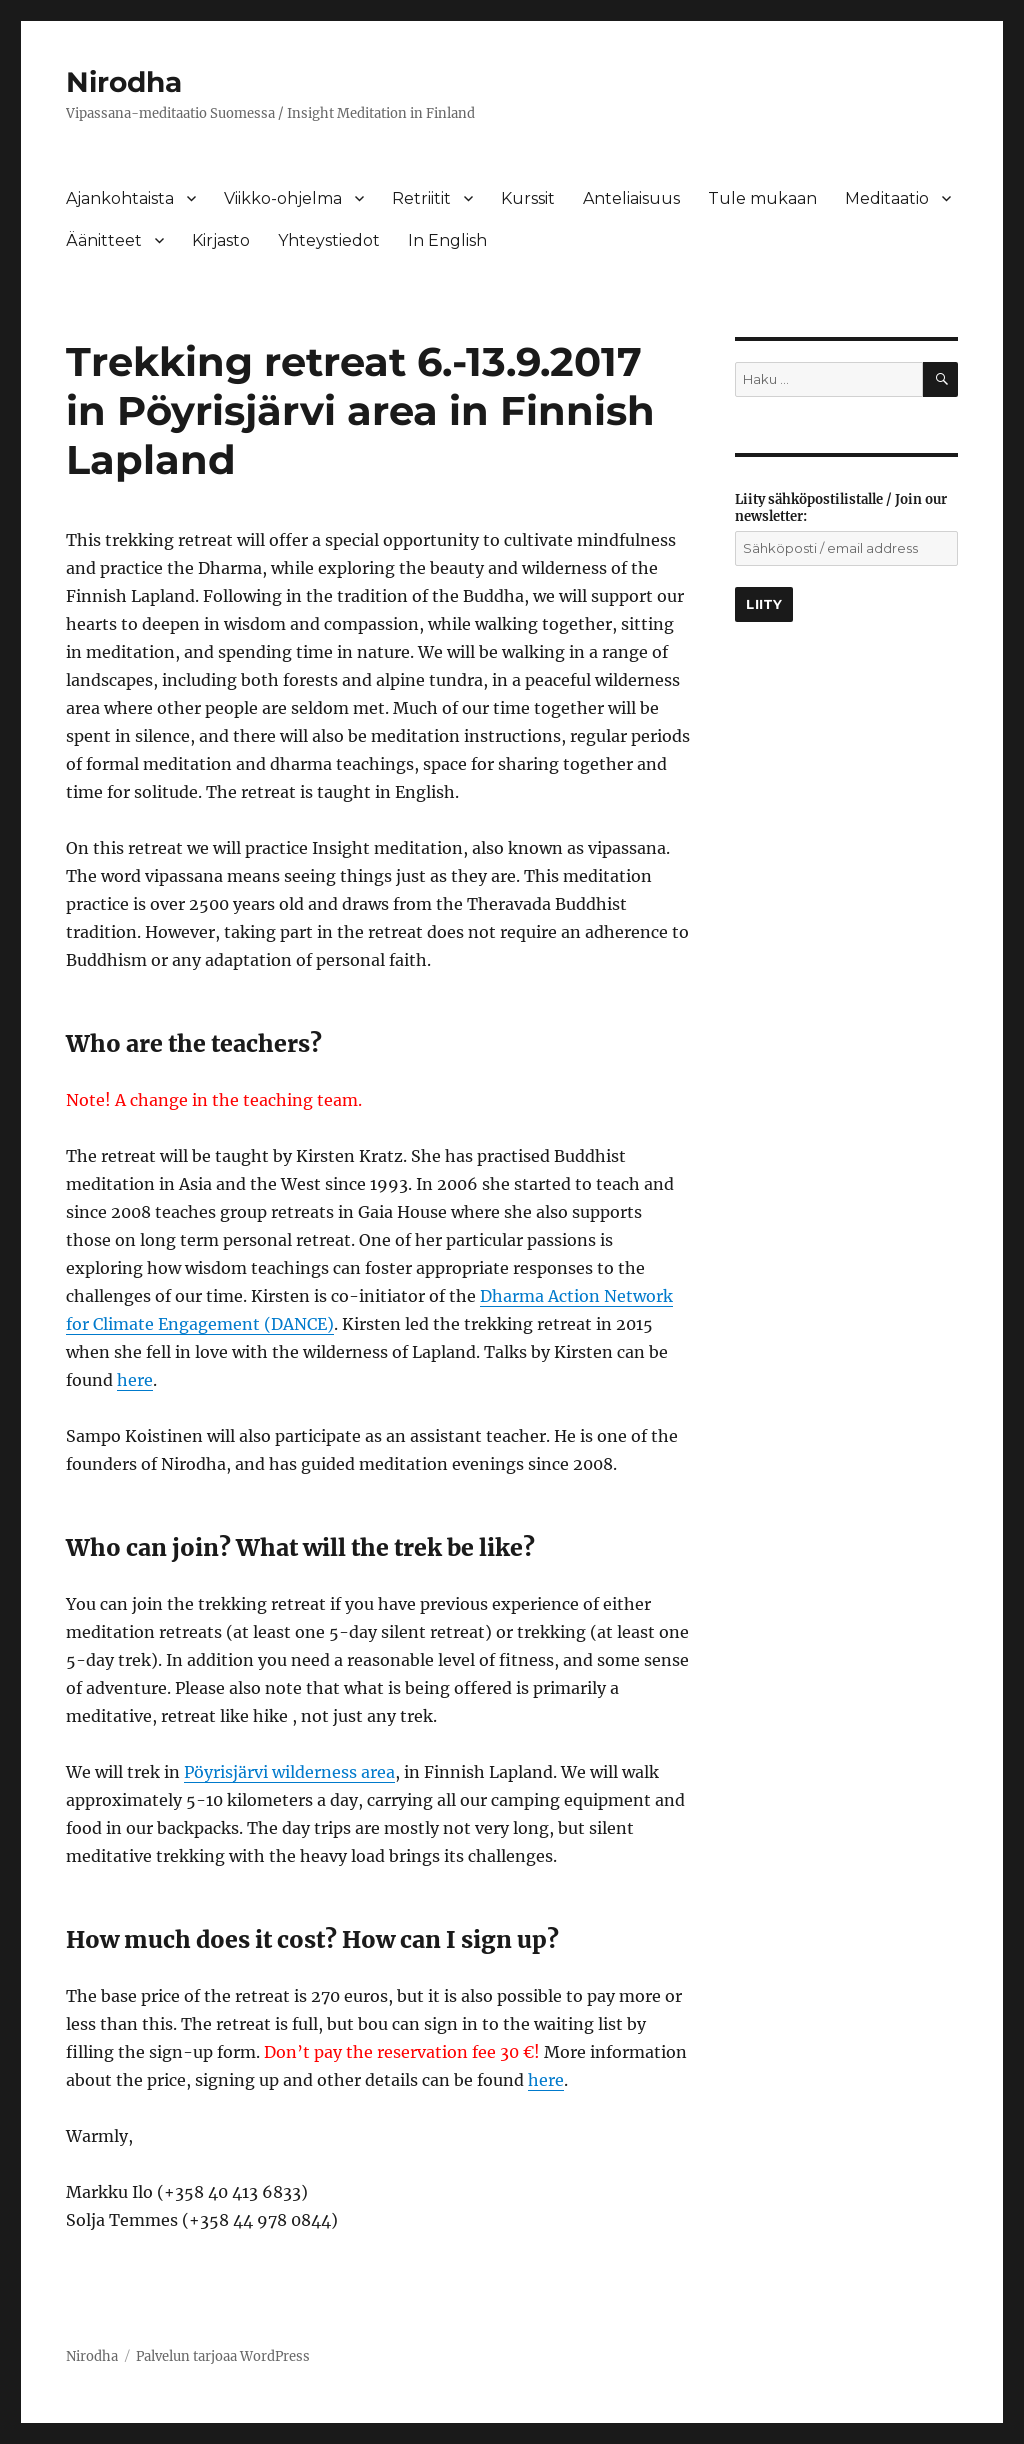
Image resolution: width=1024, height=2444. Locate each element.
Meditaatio (887, 198)
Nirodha (124, 82)
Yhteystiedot (329, 240)
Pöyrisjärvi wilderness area (289, 1772)
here (135, 1380)
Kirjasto (221, 240)
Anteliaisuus (631, 198)
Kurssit (528, 198)
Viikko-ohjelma (283, 198)
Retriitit (421, 198)
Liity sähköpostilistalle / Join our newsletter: (841, 508)
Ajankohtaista (120, 198)
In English (447, 240)
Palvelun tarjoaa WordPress (223, 2356)
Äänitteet (104, 240)
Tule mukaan (762, 198)
